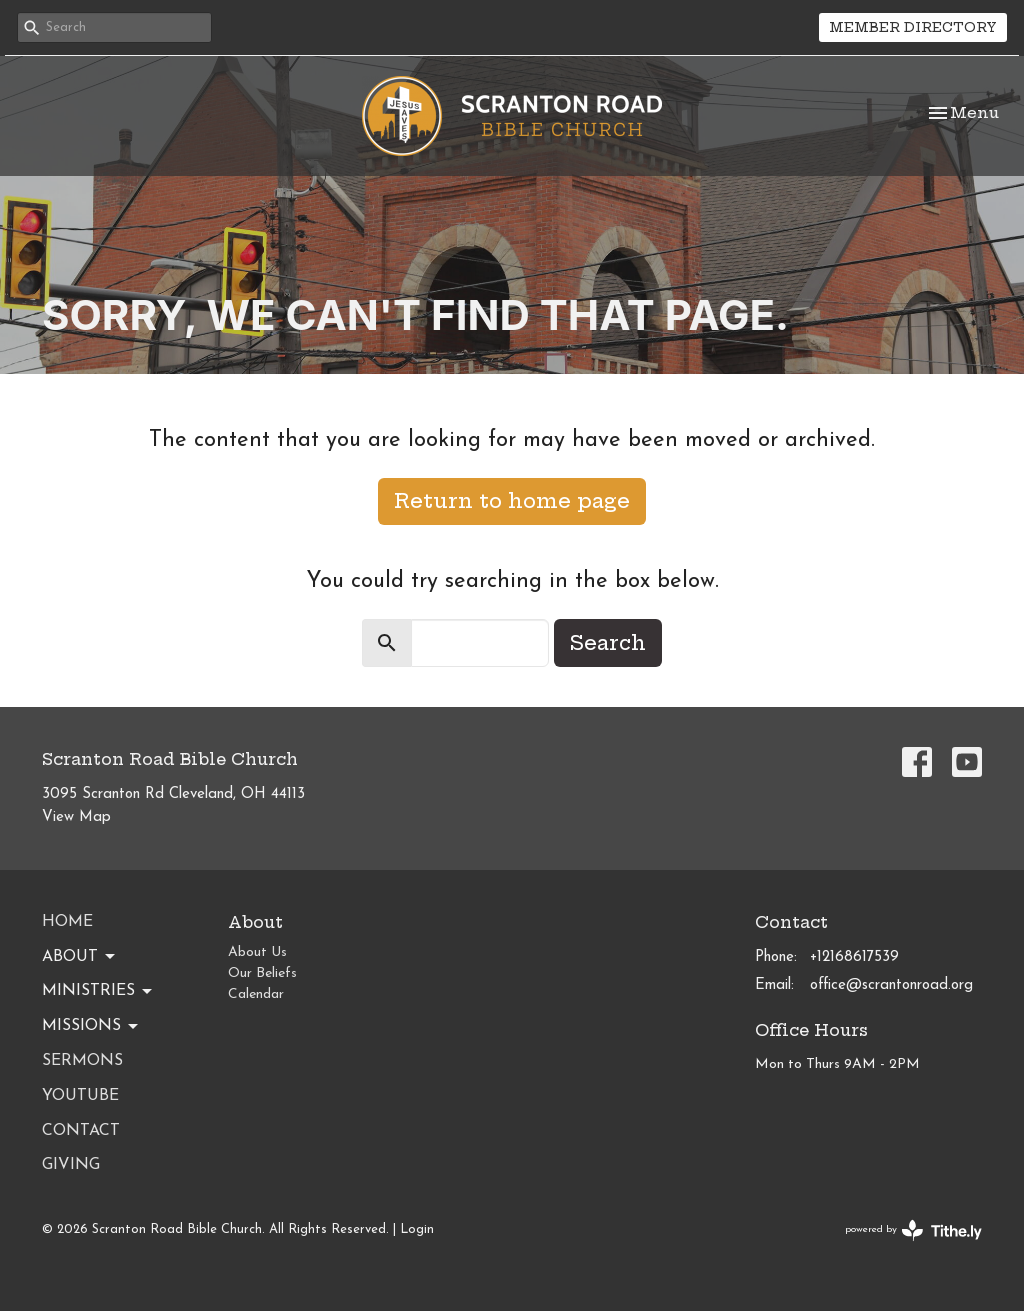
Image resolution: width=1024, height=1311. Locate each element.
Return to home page (512, 500)
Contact (81, 1131)
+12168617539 (854, 957)
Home (67, 922)
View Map (76, 817)
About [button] (80, 957)
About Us (257, 952)
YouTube (80, 1096)
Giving (71, 1165)
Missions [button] (91, 1027)
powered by (913, 1230)
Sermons (82, 1061)
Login (417, 1229)
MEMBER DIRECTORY (913, 27)
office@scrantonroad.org (891, 985)
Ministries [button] (98, 992)
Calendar (256, 994)
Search (608, 642)
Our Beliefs (262, 973)
